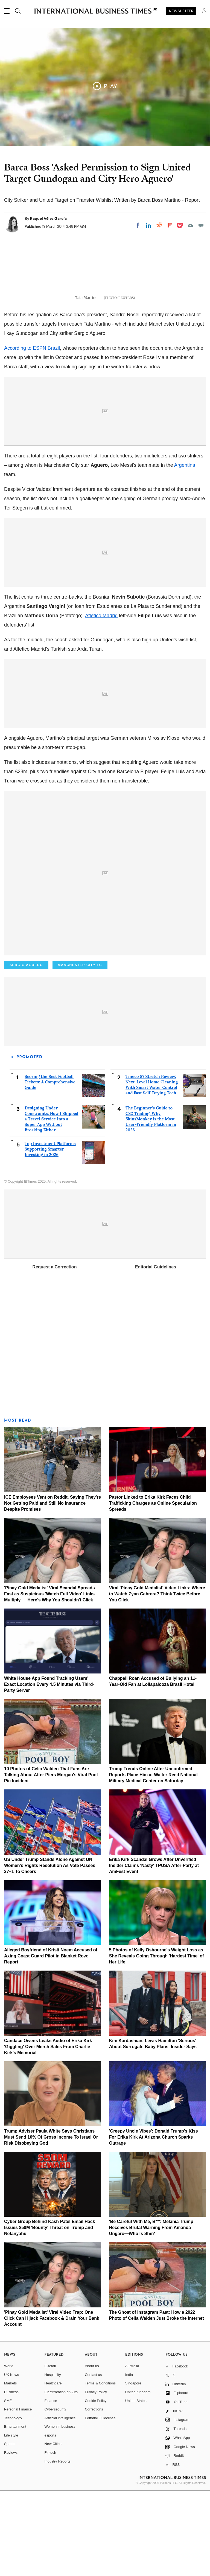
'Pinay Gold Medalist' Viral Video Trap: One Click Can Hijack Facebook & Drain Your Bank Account (51, 2403)
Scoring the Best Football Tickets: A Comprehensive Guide (50, 1167)
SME (8, 2486)
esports (50, 2521)
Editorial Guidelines (155, 1352)
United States (136, 2486)
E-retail (50, 2452)
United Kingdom (138, 2477)
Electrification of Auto (61, 2477)
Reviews (11, 2538)
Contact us (93, 2460)
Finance (51, 2486)
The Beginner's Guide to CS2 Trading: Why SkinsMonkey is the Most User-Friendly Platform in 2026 (151, 1204)
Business (11, 2477)
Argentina (184, 550)
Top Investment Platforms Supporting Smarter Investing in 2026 (50, 1234)
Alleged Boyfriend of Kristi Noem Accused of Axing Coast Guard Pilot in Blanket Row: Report (50, 2041)
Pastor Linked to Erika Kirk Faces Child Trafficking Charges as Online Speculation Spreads (153, 1589)
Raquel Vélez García (48, 218)
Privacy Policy (96, 2477)
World (8, 2452)
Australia (132, 2452)
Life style (11, 2521)
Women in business (60, 2512)
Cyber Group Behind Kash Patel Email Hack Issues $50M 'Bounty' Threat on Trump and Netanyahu (49, 2313)
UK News (11, 2460)
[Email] (190, 225)
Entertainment (15, 2512)
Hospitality (53, 2460)
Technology (13, 2503)
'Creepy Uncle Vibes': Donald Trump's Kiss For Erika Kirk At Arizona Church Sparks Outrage (153, 2222)
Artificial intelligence (60, 2503)
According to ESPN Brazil (32, 433)
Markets (10, 2469)
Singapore (133, 2469)
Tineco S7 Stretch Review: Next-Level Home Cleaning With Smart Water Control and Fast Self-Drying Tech (152, 1170)
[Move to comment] (201, 225)
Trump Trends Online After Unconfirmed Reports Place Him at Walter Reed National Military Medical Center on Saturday (153, 1860)
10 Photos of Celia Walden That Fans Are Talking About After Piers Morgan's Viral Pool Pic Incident (51, 1860)
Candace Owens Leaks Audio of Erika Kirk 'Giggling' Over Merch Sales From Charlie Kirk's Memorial (48, 2132)
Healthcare (53, 2469)
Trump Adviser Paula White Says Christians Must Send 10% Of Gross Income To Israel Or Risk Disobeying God (51, 2222)
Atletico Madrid (101, 701)
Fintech (50, 2538)
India (129, 2460)
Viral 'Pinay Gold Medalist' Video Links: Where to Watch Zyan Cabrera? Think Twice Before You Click (157, 1679)
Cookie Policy (95, 2486)
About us (92, 2452)
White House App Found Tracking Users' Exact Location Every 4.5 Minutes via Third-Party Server (49, 1770)
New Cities (53, 2529)
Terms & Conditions (100, 2469)
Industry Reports (58, 2547)
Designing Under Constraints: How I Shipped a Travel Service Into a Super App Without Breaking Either (51, 1204)
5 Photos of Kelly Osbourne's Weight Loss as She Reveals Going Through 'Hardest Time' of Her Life (156, 2041)
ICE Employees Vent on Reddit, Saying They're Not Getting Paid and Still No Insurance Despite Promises (52, 1589)
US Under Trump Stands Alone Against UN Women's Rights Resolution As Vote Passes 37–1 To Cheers (49, 1951)
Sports (9, 2529)
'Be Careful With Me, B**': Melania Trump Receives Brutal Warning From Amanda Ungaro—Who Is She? (151, 2313)
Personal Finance (18, 2495)
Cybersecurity (55, 2495)
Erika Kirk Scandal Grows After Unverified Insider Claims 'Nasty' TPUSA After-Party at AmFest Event (154, 1951)
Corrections (94, 2495)
